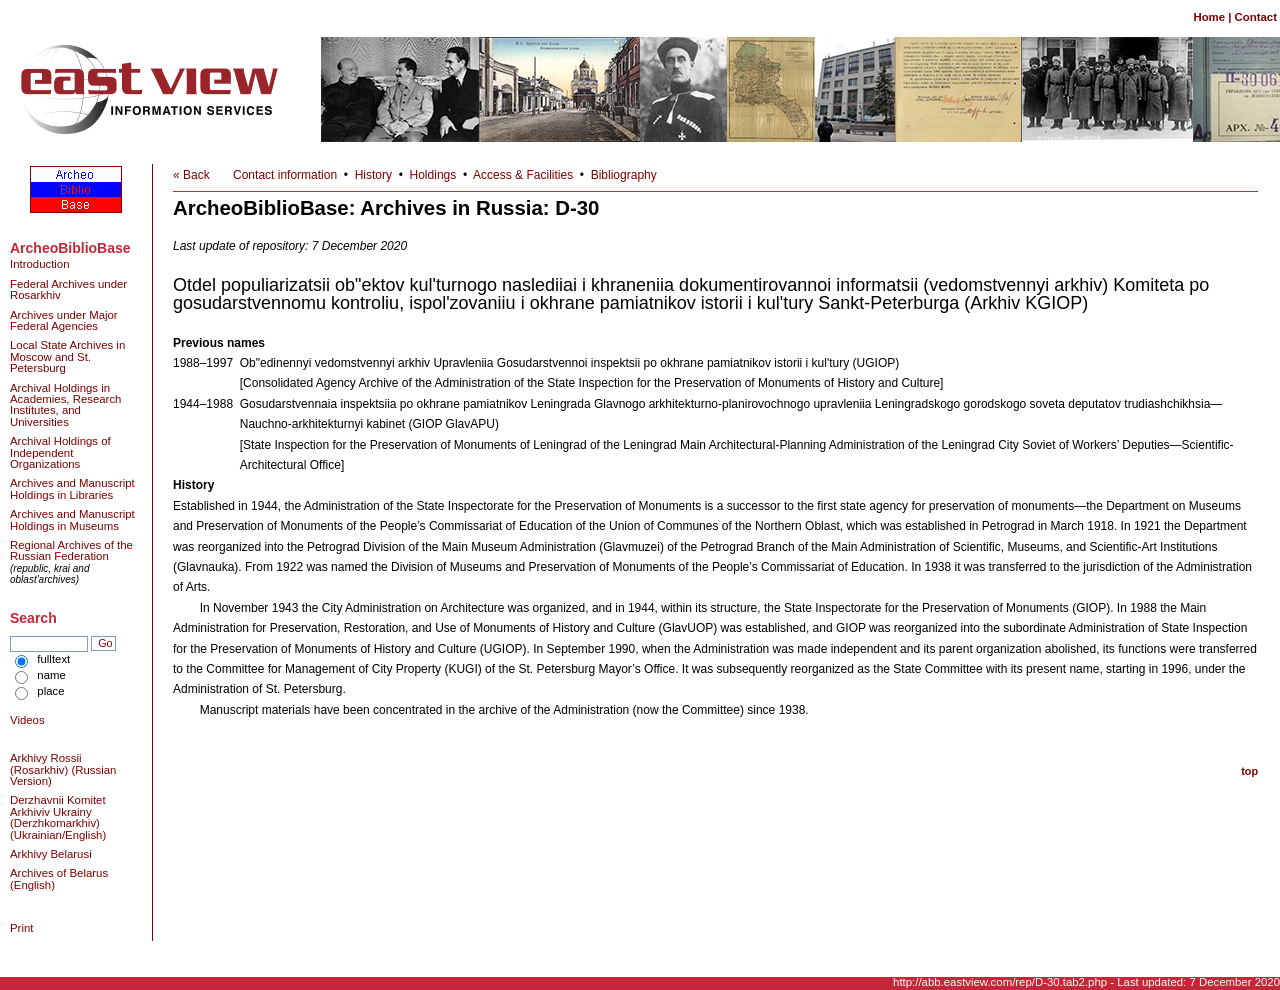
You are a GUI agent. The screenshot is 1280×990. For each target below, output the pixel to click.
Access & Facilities (523, 175)
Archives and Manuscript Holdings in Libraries (72, 488)
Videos (27, 720)
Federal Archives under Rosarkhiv (68, 289)
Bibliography (624, 175)
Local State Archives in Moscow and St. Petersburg (67, 356)
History (373, 175)
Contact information (285, 175)
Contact (1256, 17)
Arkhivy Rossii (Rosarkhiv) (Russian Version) (63, 769)
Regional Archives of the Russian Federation (71, 550)
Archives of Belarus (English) (59, 878)
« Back (191, 175)
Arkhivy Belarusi (51, 854)
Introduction (40, 264)
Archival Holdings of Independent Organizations (60, 452)
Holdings (433, 175)
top (1249, 771)
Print (21, 928)
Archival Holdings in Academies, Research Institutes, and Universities (65, 405)
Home (1209, 17)
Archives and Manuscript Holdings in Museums (72, 519)
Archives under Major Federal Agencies (64, 320)
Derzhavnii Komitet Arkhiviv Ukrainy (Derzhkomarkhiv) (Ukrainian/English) (58, 817)
